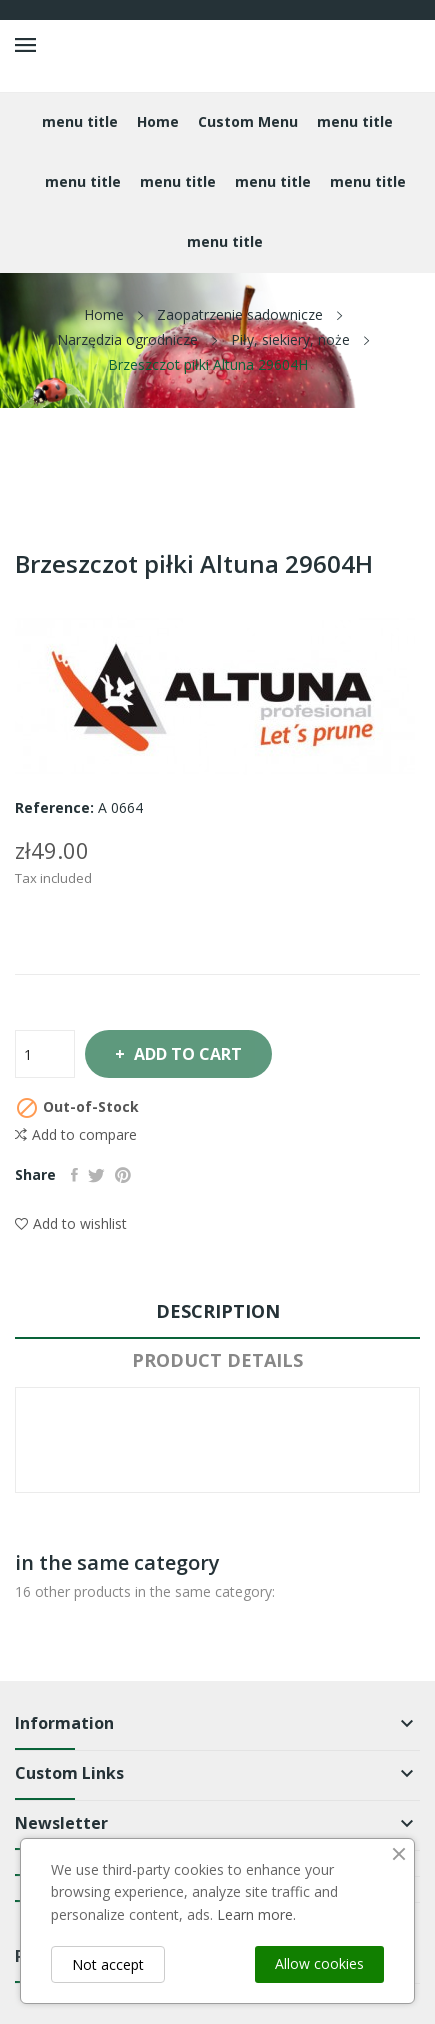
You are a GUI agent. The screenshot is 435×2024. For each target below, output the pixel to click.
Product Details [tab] (217, 1360)
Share (74, 1175)
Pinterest (123, 1175)
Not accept (108, 1964)
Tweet (96, 1175)
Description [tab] (218, 1311)
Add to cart (186, 1054)
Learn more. (256, 1914)
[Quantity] (45, 1054)
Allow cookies (319, 1963)
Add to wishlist (71, 1223)
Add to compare (76, 1135)
